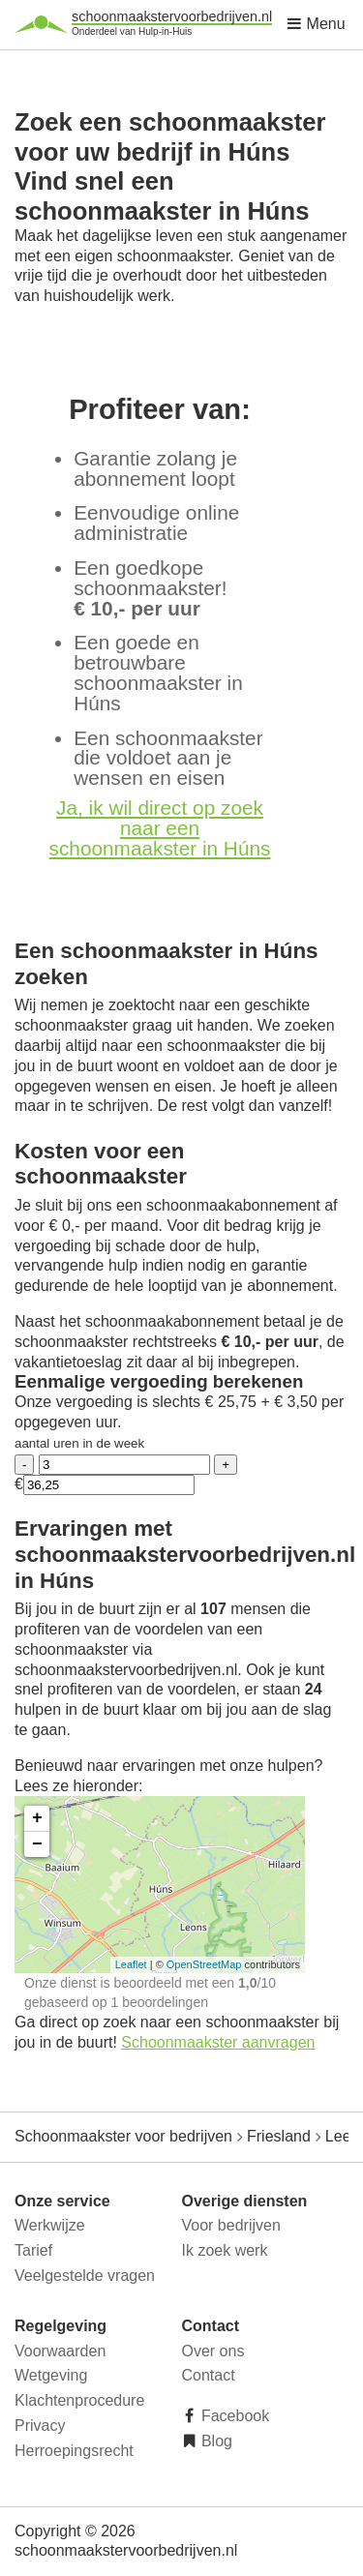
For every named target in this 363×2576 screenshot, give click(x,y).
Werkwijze (50, 2225)
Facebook (233, 2416)
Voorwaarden (60, 2351)
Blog (214, 2441)
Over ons (213, 2351)
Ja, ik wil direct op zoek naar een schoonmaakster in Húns (160, 827)
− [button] (37, 1844)
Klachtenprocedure (79, 2400)
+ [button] (37, 1818)
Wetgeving (51, 2375)
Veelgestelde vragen (85, 2275)
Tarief (33, 2250)
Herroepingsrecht (74, 2450)
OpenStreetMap (204, 1964)
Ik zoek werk (225, 2250)
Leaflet (131, 1964)
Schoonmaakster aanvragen (218, 2042)
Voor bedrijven (231, 2225)
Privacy (40, 2425)
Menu (316, 23)
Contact (208, 2375)
